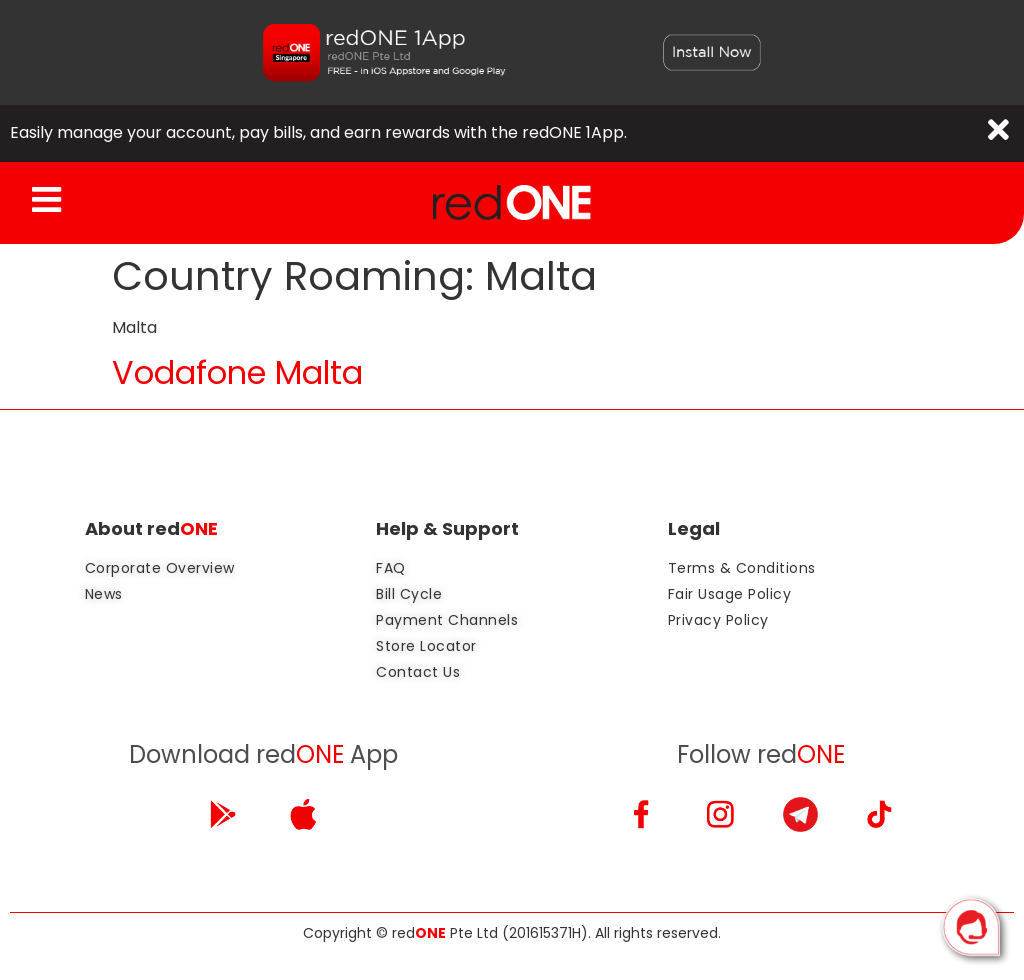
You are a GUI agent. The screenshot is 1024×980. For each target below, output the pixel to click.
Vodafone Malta (237, 374)
